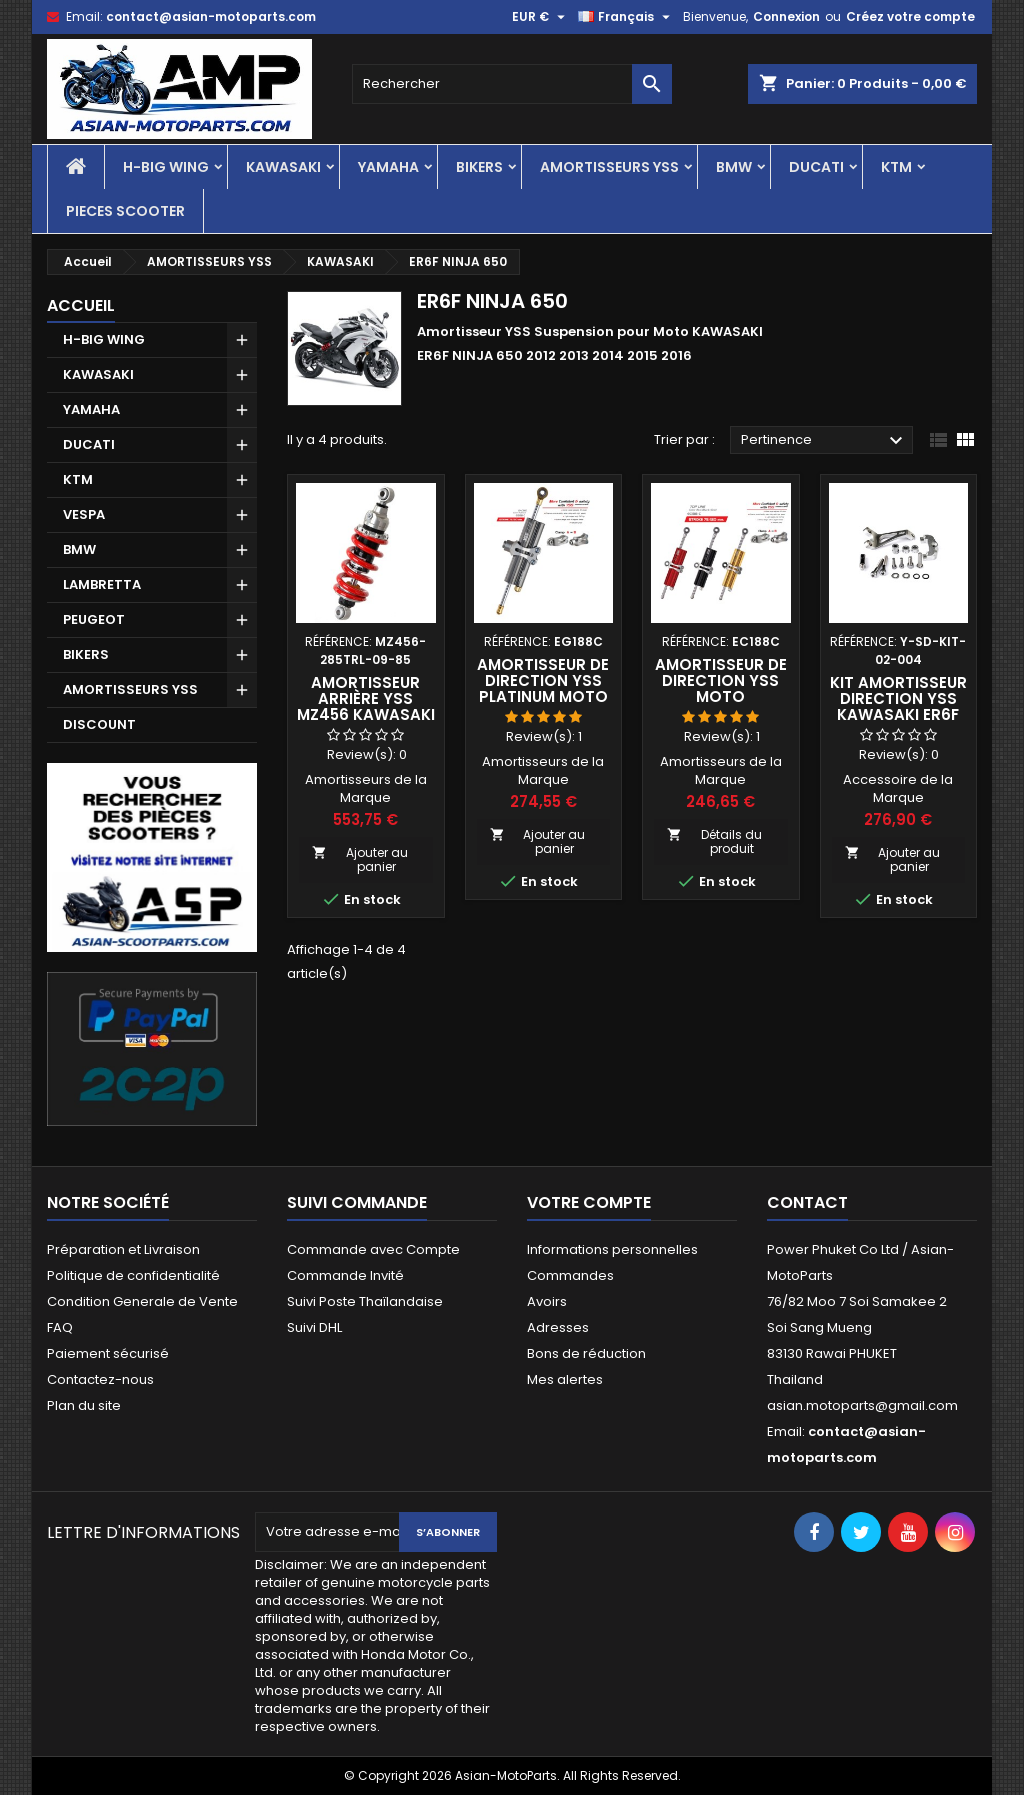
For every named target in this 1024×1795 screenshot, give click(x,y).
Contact (807, 1202)
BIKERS (479, 167)
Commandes (570, 1275)
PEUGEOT (94, 619)
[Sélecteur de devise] (541, 17)
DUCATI (816, 167)
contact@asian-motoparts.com (211, 16)
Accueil (81, 305)
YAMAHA (388, 167)
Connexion (786, 16)
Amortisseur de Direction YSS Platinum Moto (543, 680)
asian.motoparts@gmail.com (862, 1405)
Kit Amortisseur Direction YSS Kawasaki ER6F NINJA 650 (898, 706)
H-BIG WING (166, 167)
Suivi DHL (314, 1327)
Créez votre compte (910, 16)
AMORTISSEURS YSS (609, 167)
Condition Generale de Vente (142, 1301)
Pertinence (824, 441)
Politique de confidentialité (133, 1275)
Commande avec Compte (373, 1249)
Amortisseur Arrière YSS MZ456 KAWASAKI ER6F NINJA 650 (366, 706)
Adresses (558, 1327)
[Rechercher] (512, 84)
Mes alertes (565, 1379)
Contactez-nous (100, 1379)
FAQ (60, 1327)
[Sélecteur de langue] (626, 17)
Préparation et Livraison (123, 1249)
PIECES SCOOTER (125, 211)
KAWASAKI (283, 167)
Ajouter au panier (360, 859)
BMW (734, 167)
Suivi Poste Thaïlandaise (365, 1301)
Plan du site (84, 1405)
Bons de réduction (586, 1353)
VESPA (84, 514)
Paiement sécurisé (108, 1353)
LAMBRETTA (102, 584)
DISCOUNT (99, 724)
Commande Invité (345, 1275)
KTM (896, 167)
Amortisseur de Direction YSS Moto (721, 680)
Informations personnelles (612, 1249)
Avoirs (547, 1301)
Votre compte (589, 1202)
